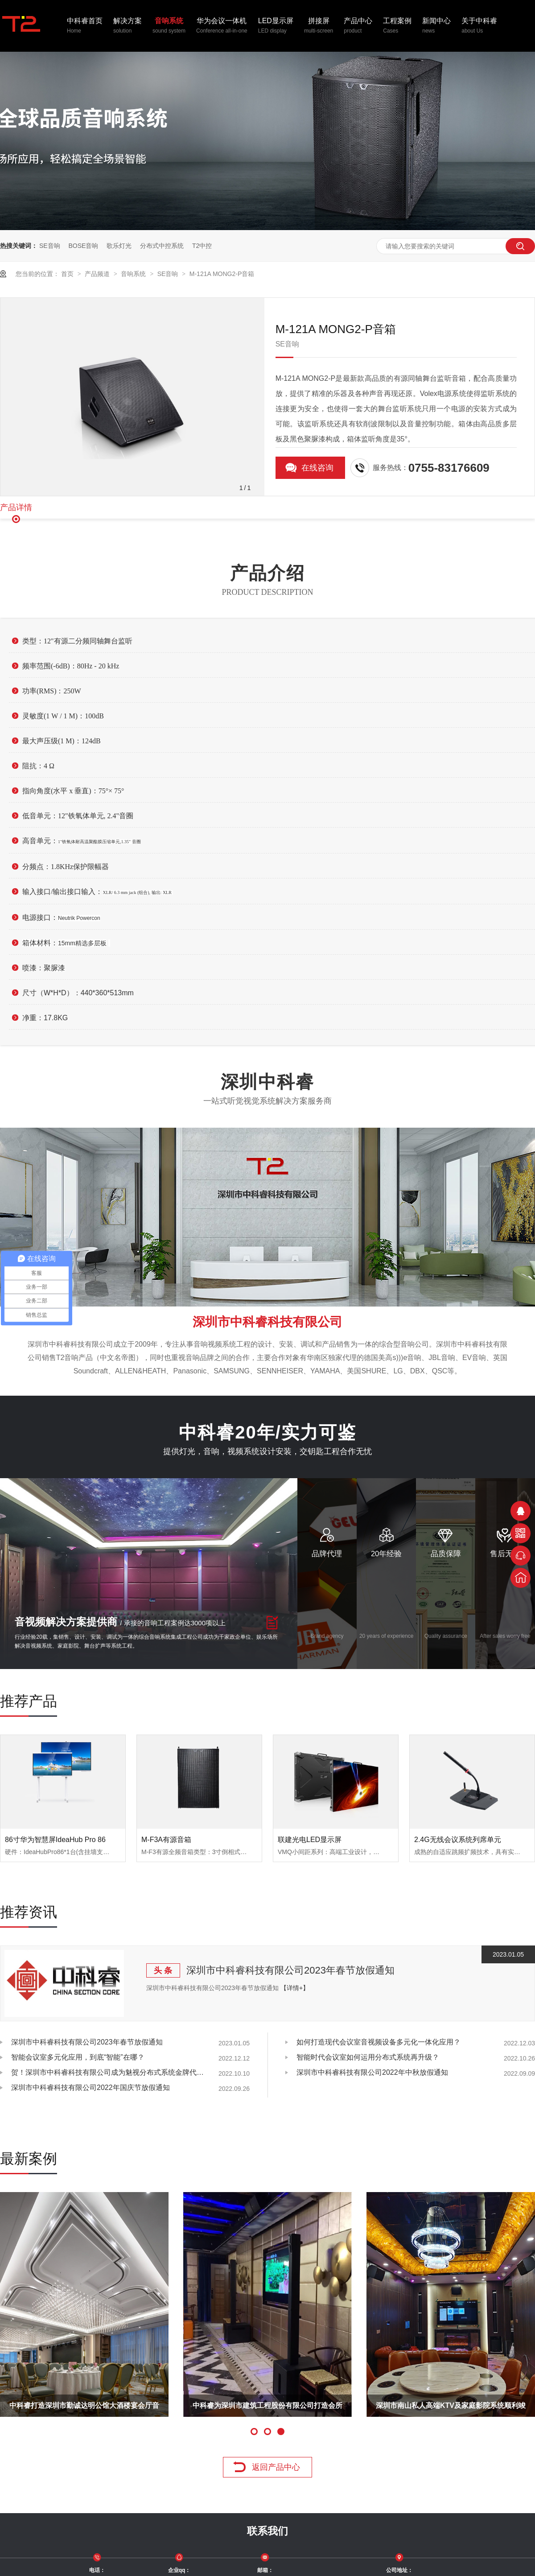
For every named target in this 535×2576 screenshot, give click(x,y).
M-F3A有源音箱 (166, 1839)
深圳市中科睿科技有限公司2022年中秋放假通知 (372, 2072)
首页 (68, 273)
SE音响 (49, 245)
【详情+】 (294, 1987)
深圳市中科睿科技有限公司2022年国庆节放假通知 (90, 2087)
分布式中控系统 (162, 245)
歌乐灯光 (119, 245)
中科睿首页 (85, 26)
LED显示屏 (275, 26)
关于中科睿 (479, 26)
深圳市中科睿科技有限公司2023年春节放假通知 (290, 1970)
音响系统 (168, 26)
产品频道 (98, 273)
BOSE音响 (83, 245)
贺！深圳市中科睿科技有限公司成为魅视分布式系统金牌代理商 (109, 2072)
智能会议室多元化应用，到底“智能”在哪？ (77, 2057)
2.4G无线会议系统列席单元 (457, 1839)
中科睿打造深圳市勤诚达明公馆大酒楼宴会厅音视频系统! (84, 2409)
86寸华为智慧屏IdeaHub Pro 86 (55, 1839)
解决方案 (127, 26)
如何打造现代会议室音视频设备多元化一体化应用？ (378, 2042)
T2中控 (202, 245)
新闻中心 (436, 26)
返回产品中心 (276, 2467)
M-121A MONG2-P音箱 (221, 273)
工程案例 (397, 26)
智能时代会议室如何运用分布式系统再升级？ (367, 2057)
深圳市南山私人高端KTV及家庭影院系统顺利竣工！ (451, 2409)
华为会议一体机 (221, 26)
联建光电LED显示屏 (310, 1839)
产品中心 (358, 26)
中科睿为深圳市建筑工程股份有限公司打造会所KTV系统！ (267, 2409)
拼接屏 (318, 26)
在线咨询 (317, 467)
